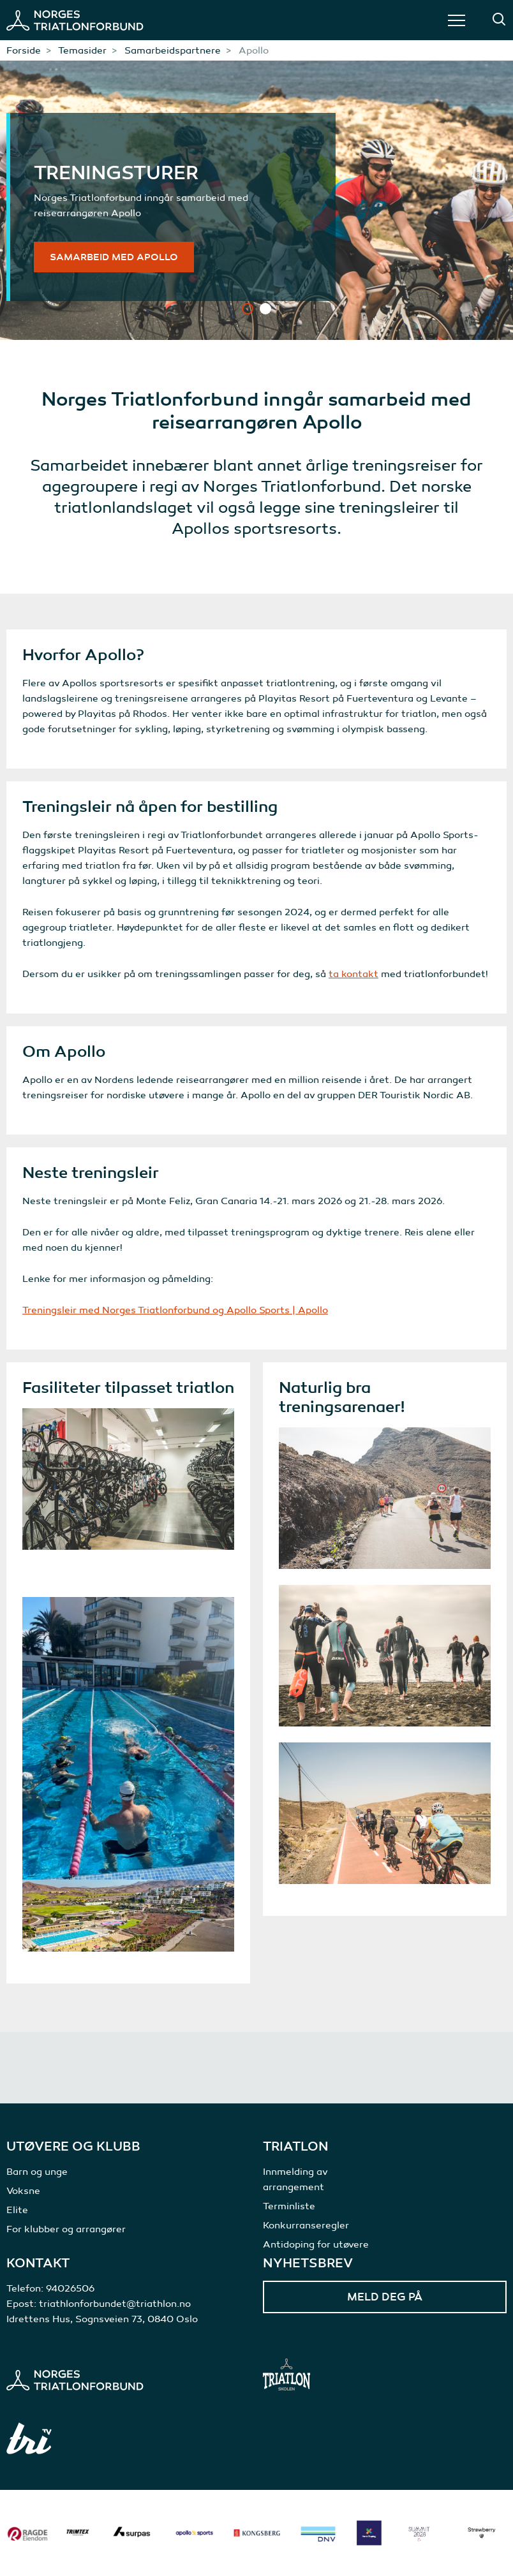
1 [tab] (247, 308)
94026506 (70, 2288)
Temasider (82, 50)
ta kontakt (353, 974)
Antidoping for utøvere (316, 2244)
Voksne (23, 2191)
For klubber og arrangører (66, 2229)
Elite (17, 2210)
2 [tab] (265, 308)
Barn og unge (37, 2171)
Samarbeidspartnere (172, 50)
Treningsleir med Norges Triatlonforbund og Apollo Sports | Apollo (175, 1310)
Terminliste (289, 2206)
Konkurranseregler (306, 2225)
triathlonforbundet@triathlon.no (115, 2303)
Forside (23, 50)
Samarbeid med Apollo (114, 257)
